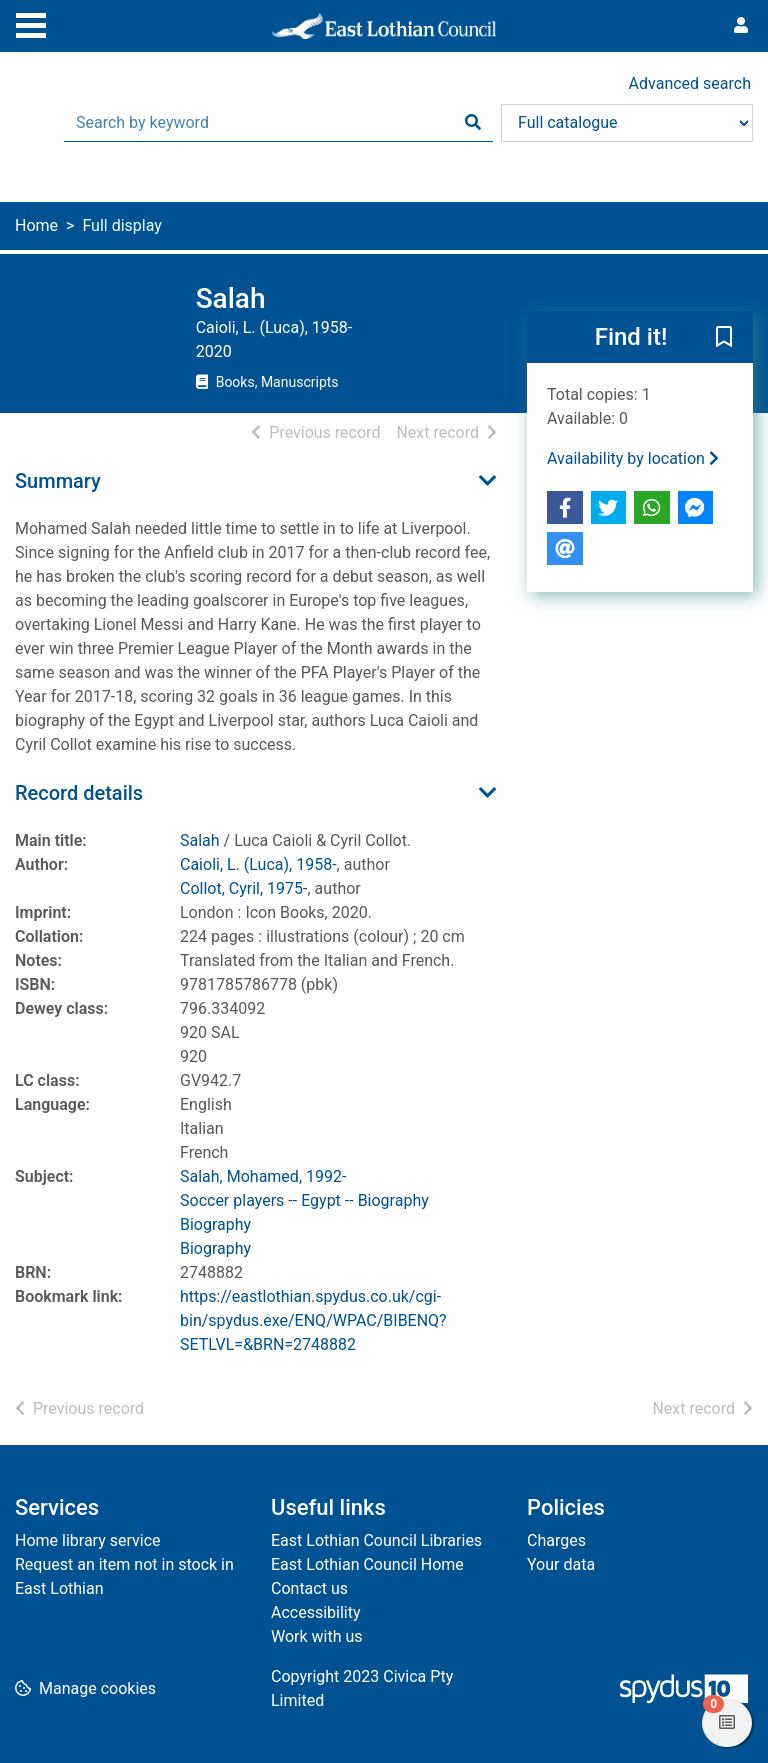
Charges (556, 1540)
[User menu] (741, 26)
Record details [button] (79, 793)
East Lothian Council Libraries (376, 1540)
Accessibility (316, 1612)
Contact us (309, 1588)
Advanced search (690, 83)
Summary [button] (58, 481)
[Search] (473, 123)
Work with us (317, 1636)
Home (36, 225)
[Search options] (627, 123)
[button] (724, 338)
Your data (561, 1564)
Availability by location (633, 458)
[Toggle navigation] (31, 23)
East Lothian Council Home (367, 1564)
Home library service (88, 1540)
